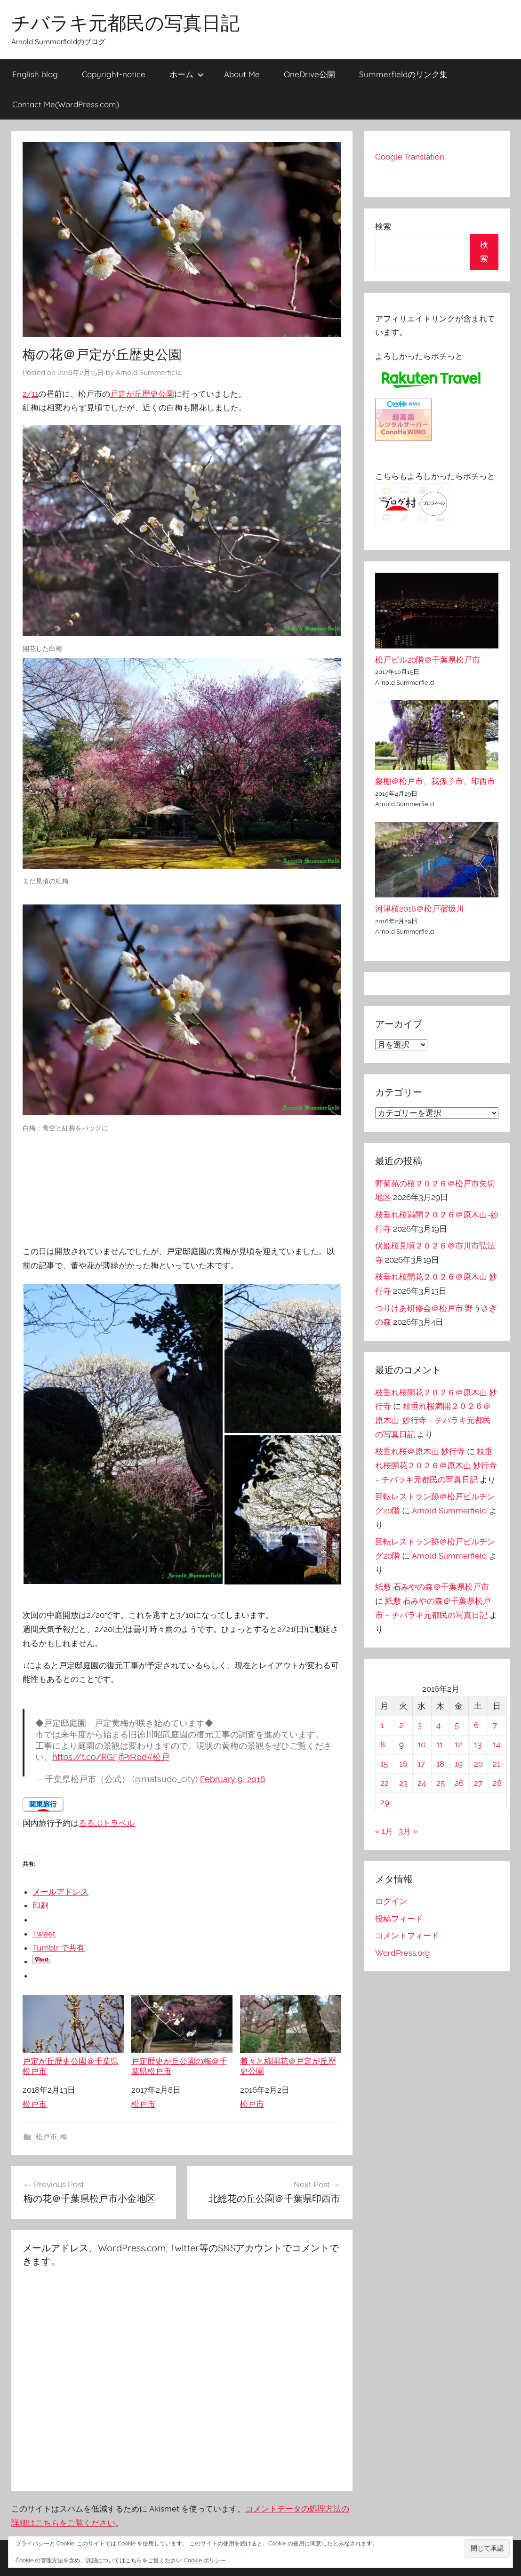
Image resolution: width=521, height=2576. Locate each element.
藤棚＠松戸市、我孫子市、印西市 (435, 781)
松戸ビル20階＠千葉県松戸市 (427, 659)
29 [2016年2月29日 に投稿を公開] (384, 1802)
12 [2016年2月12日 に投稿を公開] (458, 1744)
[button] (487, 2548)
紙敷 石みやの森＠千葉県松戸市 (432, 1587)
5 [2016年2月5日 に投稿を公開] (457, 1725)
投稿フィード (399, 1918)
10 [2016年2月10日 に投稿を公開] (421, 1744)
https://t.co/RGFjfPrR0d (99, 1757)
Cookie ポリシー (205, 2560)
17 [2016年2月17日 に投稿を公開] (421, 1763)
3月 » (408, 1831)
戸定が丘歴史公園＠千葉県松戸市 (73, 2035)
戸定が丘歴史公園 (142, 394)
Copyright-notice (113, 74)
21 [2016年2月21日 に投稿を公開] (496, 1763)
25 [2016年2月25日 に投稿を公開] (440, 1783)
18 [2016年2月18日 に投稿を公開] (440, 1763)
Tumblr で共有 (58, 1947)
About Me (242, 74)
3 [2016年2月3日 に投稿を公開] (419, 1725)
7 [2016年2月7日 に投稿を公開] (495, 1725)
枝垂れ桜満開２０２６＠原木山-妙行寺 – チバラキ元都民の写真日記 (433, 1420)
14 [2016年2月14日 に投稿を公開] (496, 1744)
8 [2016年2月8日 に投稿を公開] (382, 1744)
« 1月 (384, 1831)
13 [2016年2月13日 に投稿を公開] (477, 1744)
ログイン (391, 1901)
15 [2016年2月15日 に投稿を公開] (384, 1763)
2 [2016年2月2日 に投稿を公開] (401, 1725)
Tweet (44, 1933)
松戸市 (35, 2104)
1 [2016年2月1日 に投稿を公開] (382, 1725)
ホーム (186, 74)
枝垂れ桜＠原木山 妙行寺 (420, 1451)
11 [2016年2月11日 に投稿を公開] (439, 1744)
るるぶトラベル (107, 1823)
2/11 (30, 394)
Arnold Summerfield (149, 372)
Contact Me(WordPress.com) (65, 104)
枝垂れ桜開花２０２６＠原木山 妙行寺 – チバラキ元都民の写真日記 (436, 1465)
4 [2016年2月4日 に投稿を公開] (438, 1725)
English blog (35, 74)
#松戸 (158, 1757)
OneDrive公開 (309, 74)
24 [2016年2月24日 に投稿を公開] (421, 1783)
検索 (383, 226)
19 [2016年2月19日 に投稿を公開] (459, 1763)
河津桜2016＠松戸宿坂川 (419, 908)
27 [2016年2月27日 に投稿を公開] (478, 1783)
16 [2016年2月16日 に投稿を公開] (403, 1763)
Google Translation (409, 156)
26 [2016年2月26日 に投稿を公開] (459, 1783)
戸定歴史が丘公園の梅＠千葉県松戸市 (181, 2035)
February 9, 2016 (232, 1779)
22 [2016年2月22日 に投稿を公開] (384, 1783)
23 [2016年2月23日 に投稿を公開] (403, 1783)
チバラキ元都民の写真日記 (125, 22)
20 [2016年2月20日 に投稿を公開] (478, 1763)
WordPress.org (402, 1953)
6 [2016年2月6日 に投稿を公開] (476, 1725)
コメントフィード (407, 1935)
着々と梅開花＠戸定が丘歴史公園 (290, 2035)
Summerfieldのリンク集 (403, 74)
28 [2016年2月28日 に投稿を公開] (497, 1783)
